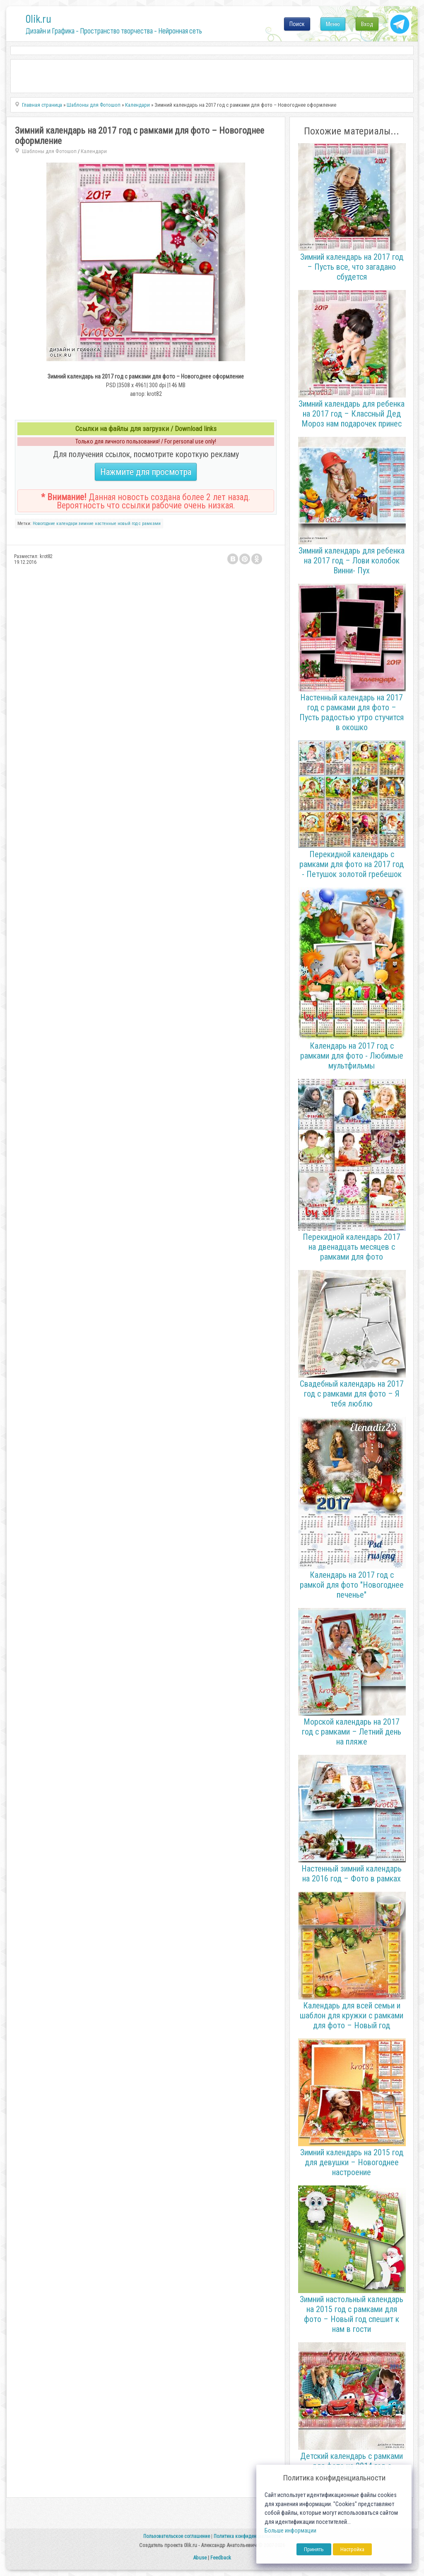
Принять (314, 2549)
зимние (86, 523)
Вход (367, 24)
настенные (105, 523)
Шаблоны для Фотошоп (49, 151)
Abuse (200, 2557)
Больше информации (290, 2530)
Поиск (297, 24)
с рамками (150, 523)
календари (66, 523)
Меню (333, 24)
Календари (94, 151)
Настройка (352, 2549)
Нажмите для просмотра (145, 472)
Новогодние (44, 523)
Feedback (220, 2557)
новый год (127, 523)
